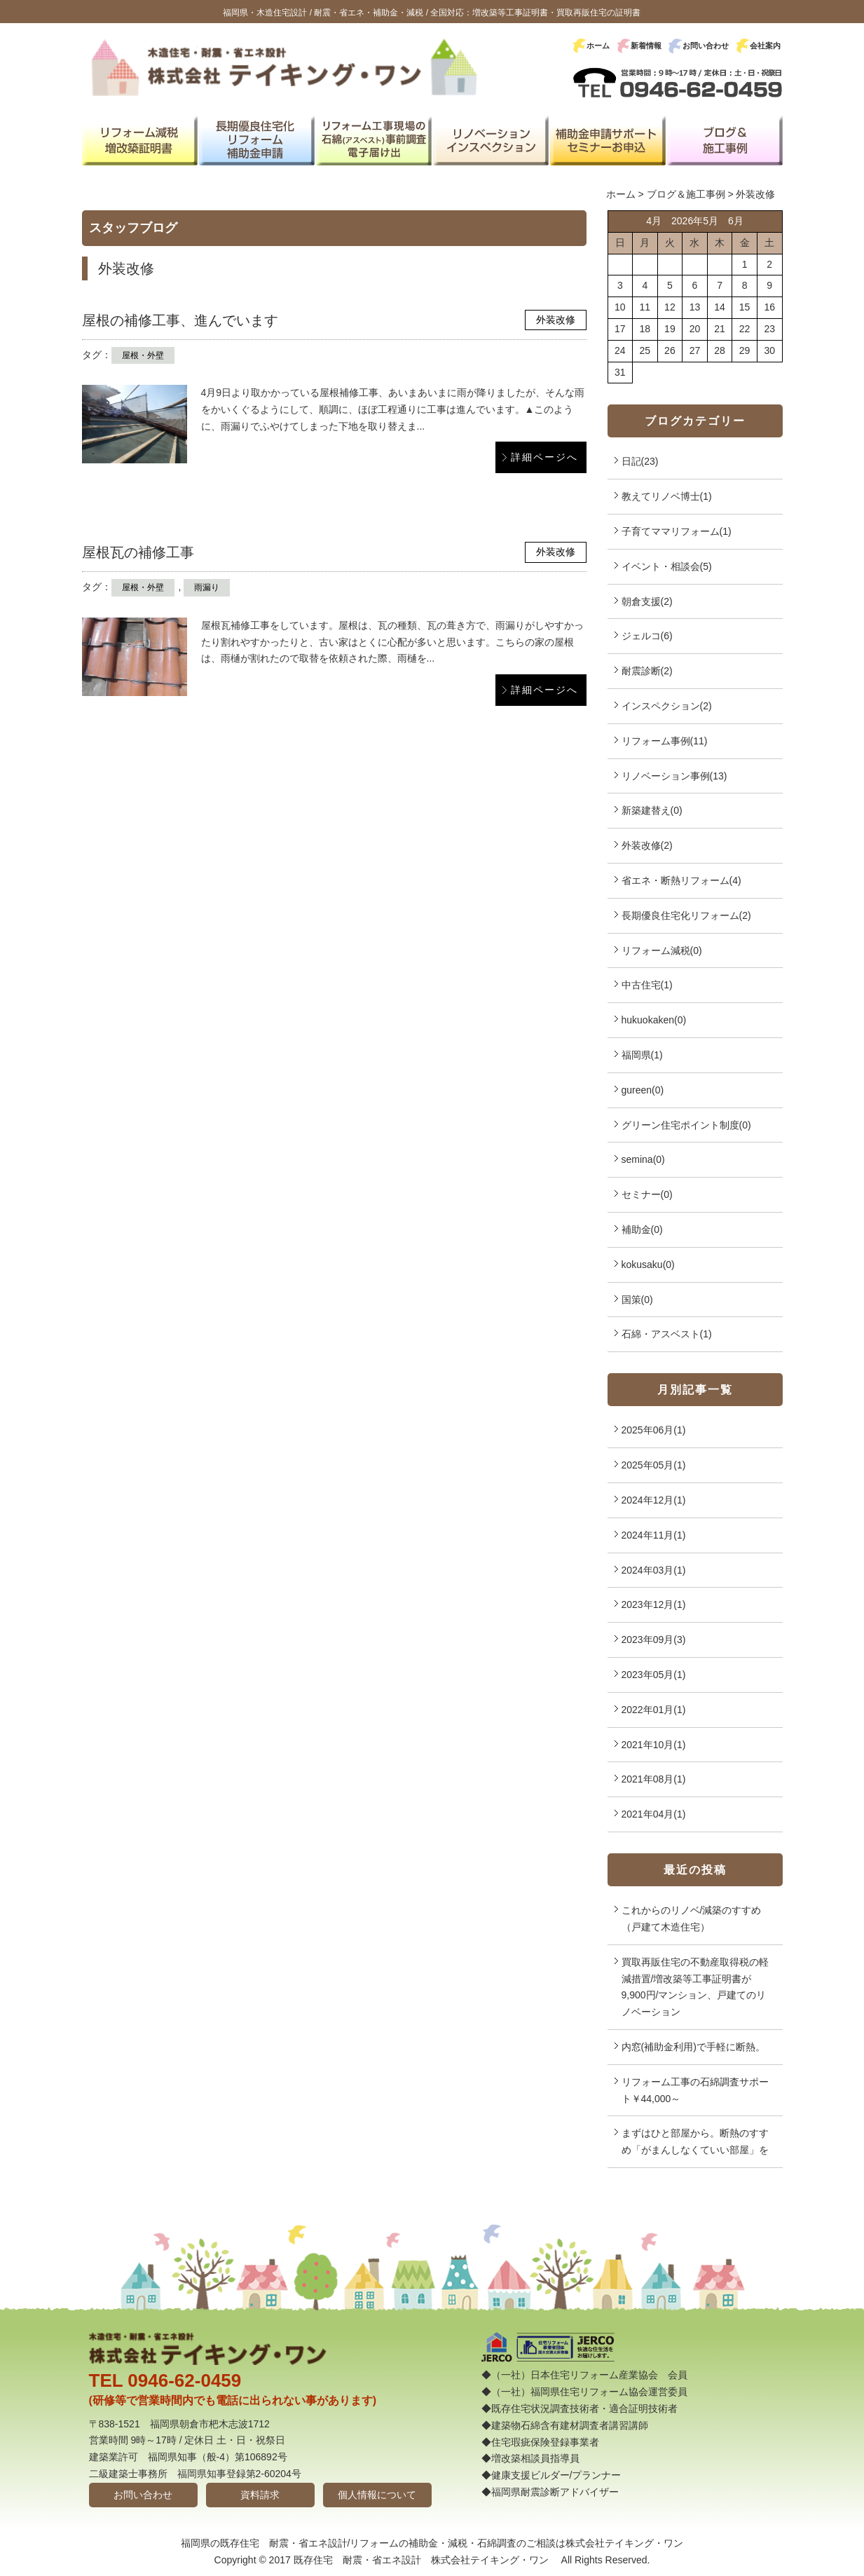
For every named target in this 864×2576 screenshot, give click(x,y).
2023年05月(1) (654, 1674)
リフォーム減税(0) (662, 950)
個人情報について (377, 2494)
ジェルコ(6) (647, 635)
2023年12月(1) (654, 1604)
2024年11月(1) (654, 1535)
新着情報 (646, 45)
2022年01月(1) (654, 1709)
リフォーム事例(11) (665, 741)
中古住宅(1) (647, 984)
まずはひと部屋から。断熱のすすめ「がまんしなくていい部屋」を (695, 2141)
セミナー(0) (647, 1194)
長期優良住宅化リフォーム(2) (686, 915)
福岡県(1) (642, 1055)
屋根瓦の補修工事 (138, 552)
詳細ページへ (544, 457)
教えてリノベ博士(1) (667, 496)
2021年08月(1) (654, 1779)
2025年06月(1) (654, 1430)
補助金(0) (642, 1229)
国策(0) (637, 1299)
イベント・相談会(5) (667, 566)
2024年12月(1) (654, 1500)
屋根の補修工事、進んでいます (180, 320)
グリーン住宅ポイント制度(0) (686, 1125)
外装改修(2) (647, 845)
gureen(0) (643, 1090)
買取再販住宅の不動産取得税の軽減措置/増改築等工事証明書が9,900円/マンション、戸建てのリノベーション (695, 1986)
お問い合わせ (706, 45)
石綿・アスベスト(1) (667, 1334)
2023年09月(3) (654, 1639)
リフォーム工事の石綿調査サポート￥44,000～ (695, 2090)
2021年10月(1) (654, 1744)
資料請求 (260, 2494)
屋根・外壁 (143, 355)
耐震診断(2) (647, 670)
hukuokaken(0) (654, 1019)
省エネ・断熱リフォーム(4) (681, 880)
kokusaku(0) (648, 1264)
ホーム (598, 45)
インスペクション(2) (667, 705)
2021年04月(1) (654, 1814)
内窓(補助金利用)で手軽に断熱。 (693, 2046)
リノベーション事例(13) (674, 776)
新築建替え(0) (652, 810)
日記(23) (640, 461)
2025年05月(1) (654, 1465)
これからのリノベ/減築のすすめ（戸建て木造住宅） (692, 1918)
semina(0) (643, 1159)
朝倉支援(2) (647, 601)
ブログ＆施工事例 (686, 194)
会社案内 (765, 45)
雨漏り (206, 587)
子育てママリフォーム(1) (677, 531)
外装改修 (555, 319)
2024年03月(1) (654, 1570)
